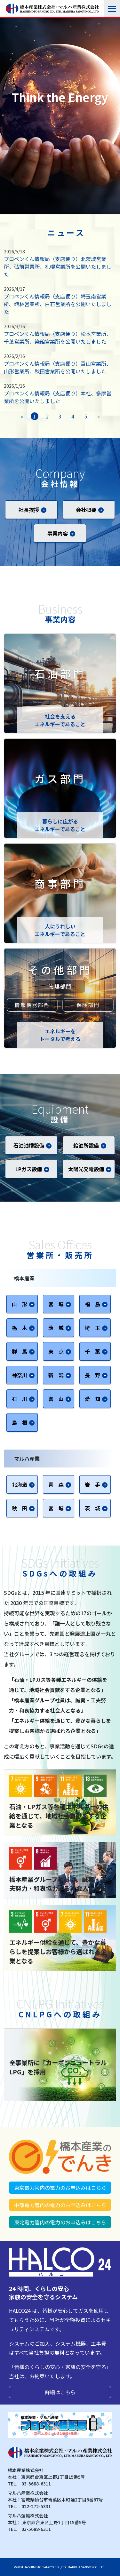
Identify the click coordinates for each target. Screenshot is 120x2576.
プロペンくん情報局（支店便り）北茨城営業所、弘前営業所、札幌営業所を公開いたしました (57, 266)
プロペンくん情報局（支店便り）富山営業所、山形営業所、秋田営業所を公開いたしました (57, 367)
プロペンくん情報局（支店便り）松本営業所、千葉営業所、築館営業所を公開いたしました (57, 337)
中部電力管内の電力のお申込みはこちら (60, 2205)
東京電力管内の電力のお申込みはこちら (60, 2187)
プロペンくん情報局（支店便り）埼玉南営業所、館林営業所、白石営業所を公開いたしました (57, 303)
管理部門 (60, 986)
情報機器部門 (32, 1005)
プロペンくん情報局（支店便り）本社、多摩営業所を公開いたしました (57, 397)
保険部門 (88, 1005)
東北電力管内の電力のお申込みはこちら (60, 2222)
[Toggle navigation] (112, 8)
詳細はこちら (60, 2392)
